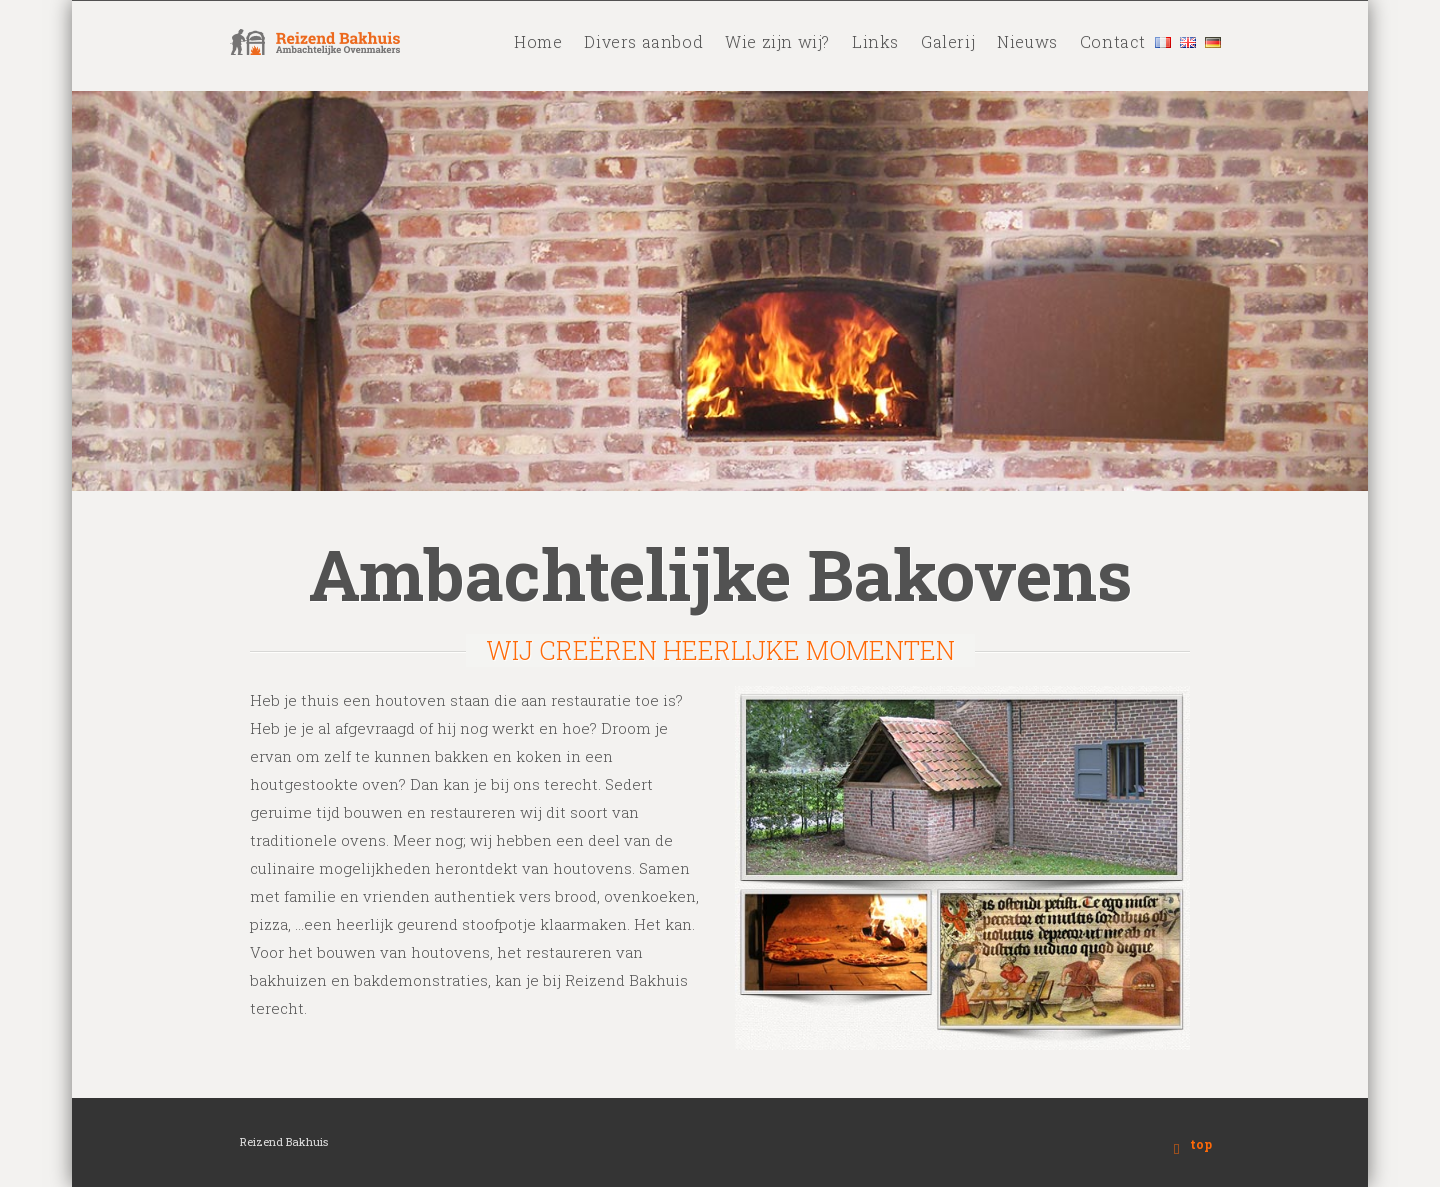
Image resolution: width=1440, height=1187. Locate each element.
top (1201, 1144)
